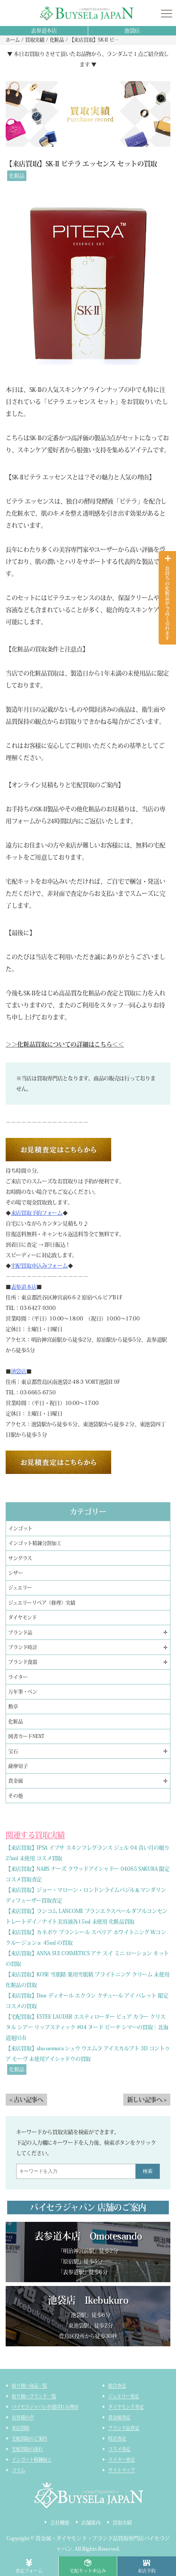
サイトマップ (121, 2470)
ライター (18, 1677)
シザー (15, 1572)
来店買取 (20, 2428)
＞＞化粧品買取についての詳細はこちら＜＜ (65, 1044)
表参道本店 (44, 30)
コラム (18, 2470)
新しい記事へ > (147, 2100)
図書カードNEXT (26, 1736)
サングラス (20, 1558)
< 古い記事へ (26, 2100)
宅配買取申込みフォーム (39, 1265)
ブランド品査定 (123, 2428)
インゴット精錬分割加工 (34, 1543)
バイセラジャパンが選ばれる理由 (45, 2406)
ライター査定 (121, 2459)
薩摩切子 (18, 1766)
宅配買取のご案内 (29, 2438)
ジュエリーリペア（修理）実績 (41, 1602)
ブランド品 (20, 1632)
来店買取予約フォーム (37, 1213)
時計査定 (117, 2438)
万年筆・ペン (22, 1691)
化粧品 (16, 175)
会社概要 (59, 2522)
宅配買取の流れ (27, 2449)
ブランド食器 (22, 1662)
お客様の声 (23, 2417)
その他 (15, 1795)
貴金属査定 (119, 2417)
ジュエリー (20, 1587)
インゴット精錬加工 (32, 2459)
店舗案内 (91, 2522)
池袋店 (132, 30)
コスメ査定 (119, 2449)
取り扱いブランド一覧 (34, 2396)
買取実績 (122, 2522)
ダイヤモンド (22, 1617)
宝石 (13, 1751)
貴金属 (15, 1780)
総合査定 (117, 2385)
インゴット (20, 1528)
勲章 (13, 1706)
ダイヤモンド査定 (126, 2406)
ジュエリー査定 (123, 2396)
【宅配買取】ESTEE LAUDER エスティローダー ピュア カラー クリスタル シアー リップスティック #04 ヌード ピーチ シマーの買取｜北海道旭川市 (87, 2027)
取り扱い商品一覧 (29, 2385)
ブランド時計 (22, 1647)
